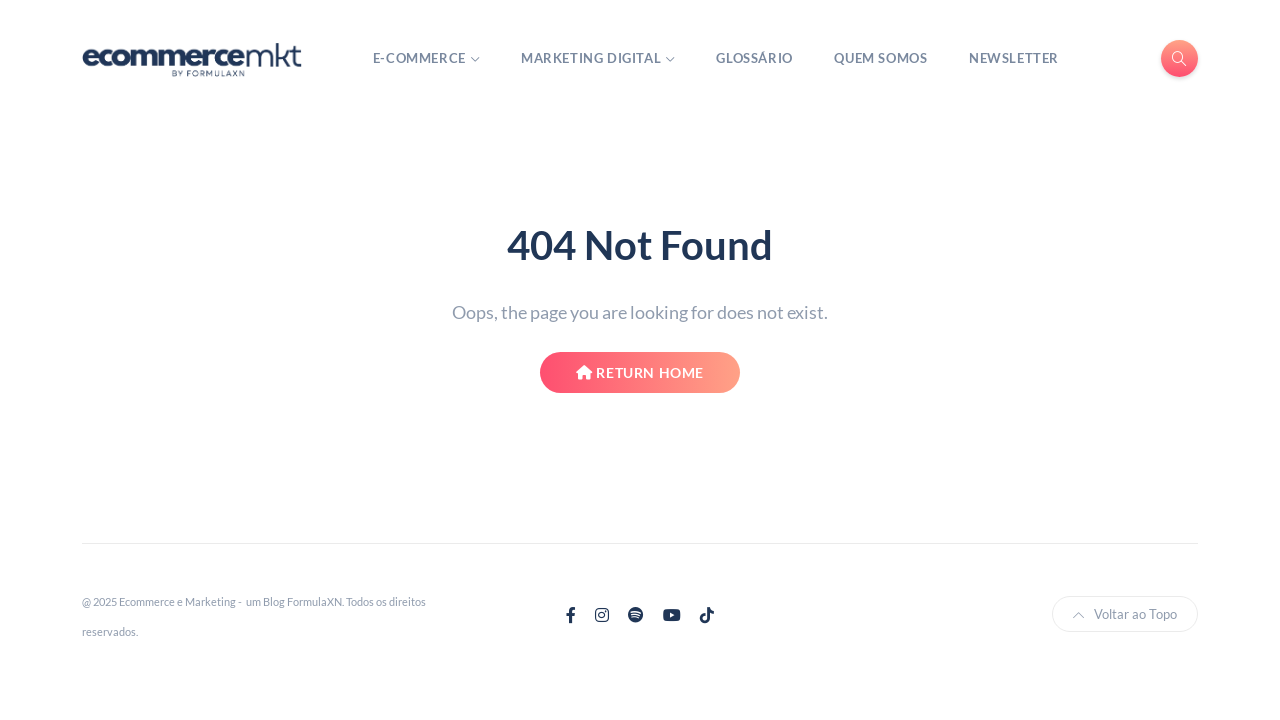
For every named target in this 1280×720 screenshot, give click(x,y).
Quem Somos (880, 58)
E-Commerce (419, 58)
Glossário (754, 58)
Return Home (640, 372)
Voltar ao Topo (1125, 614)
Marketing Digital (591, 58)
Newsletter (1014, 58)
